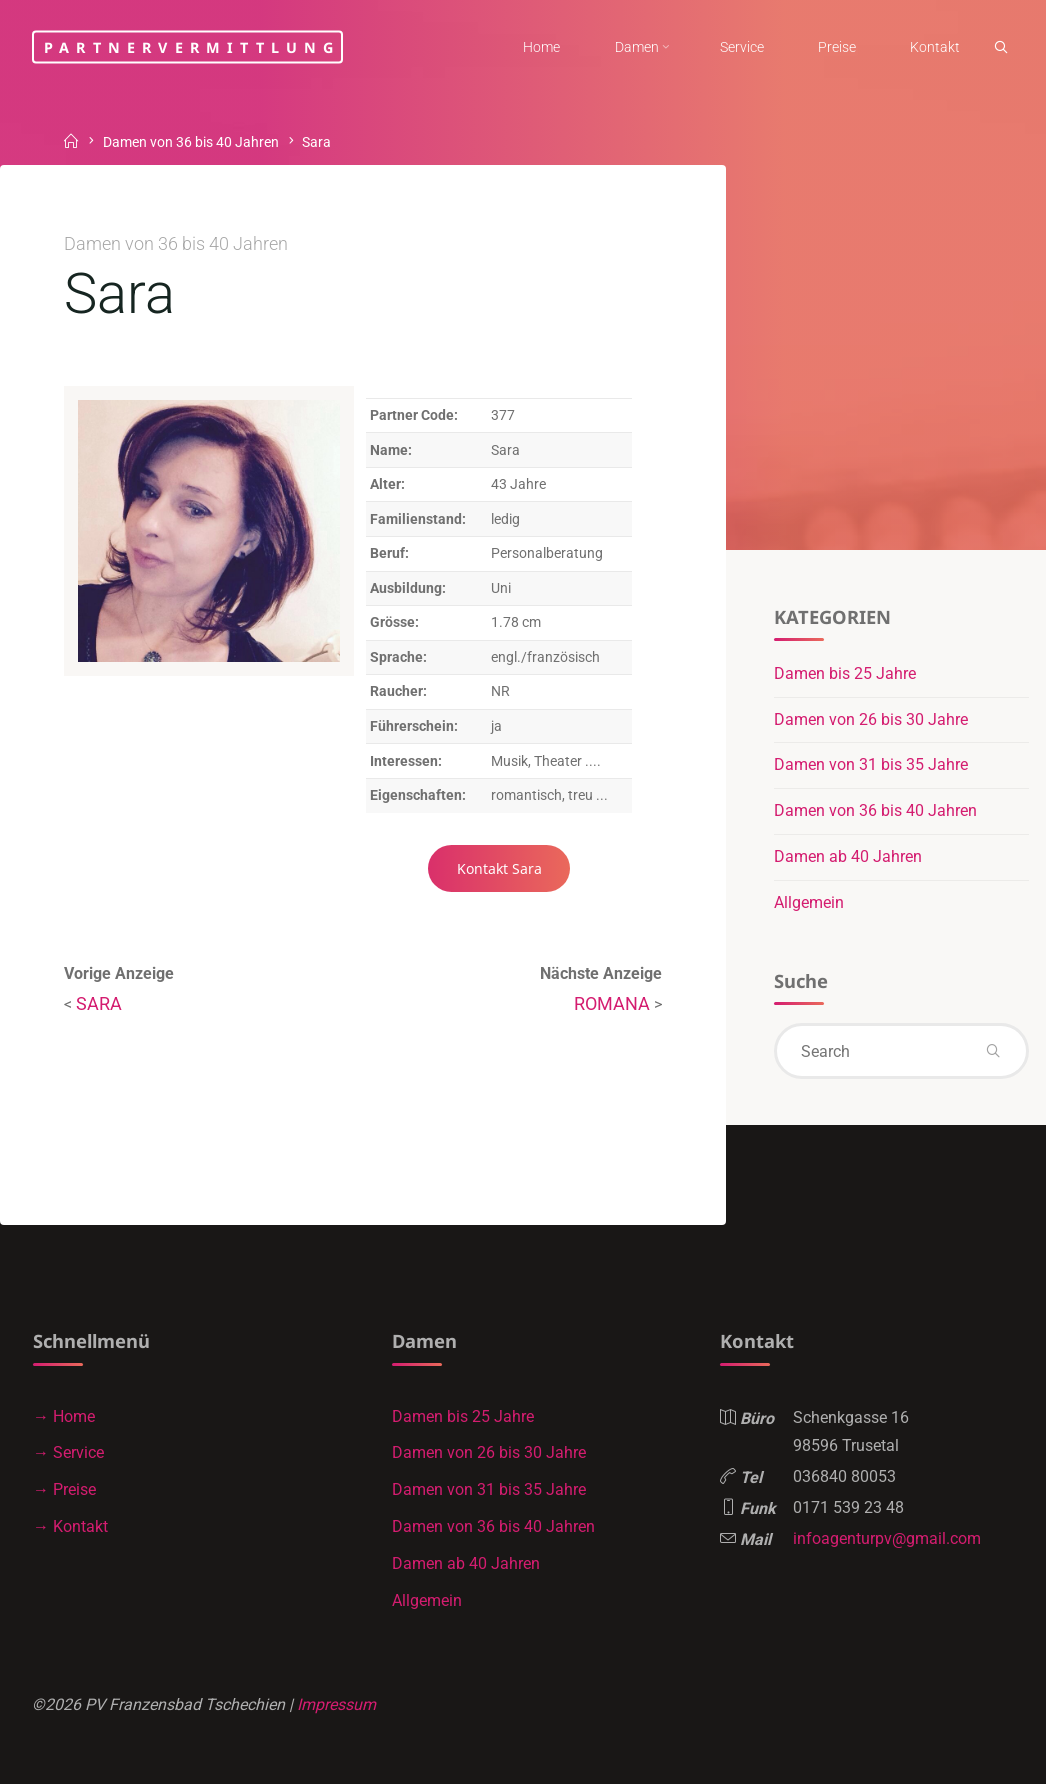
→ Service (68, 1452)
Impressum (336, 1704)
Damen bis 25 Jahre (845, 673)
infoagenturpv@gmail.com (887, 1538)
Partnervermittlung (192, 46)
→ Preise (64, 1489)
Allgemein (809, 902)
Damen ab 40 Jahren (848, 856)
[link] (1001, 48)
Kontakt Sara (499, 868)
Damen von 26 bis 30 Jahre (871, 719)
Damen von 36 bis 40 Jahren (191, 143)
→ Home (64, 1416)
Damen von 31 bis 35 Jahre (871, 764)
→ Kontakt (70, 1526)
